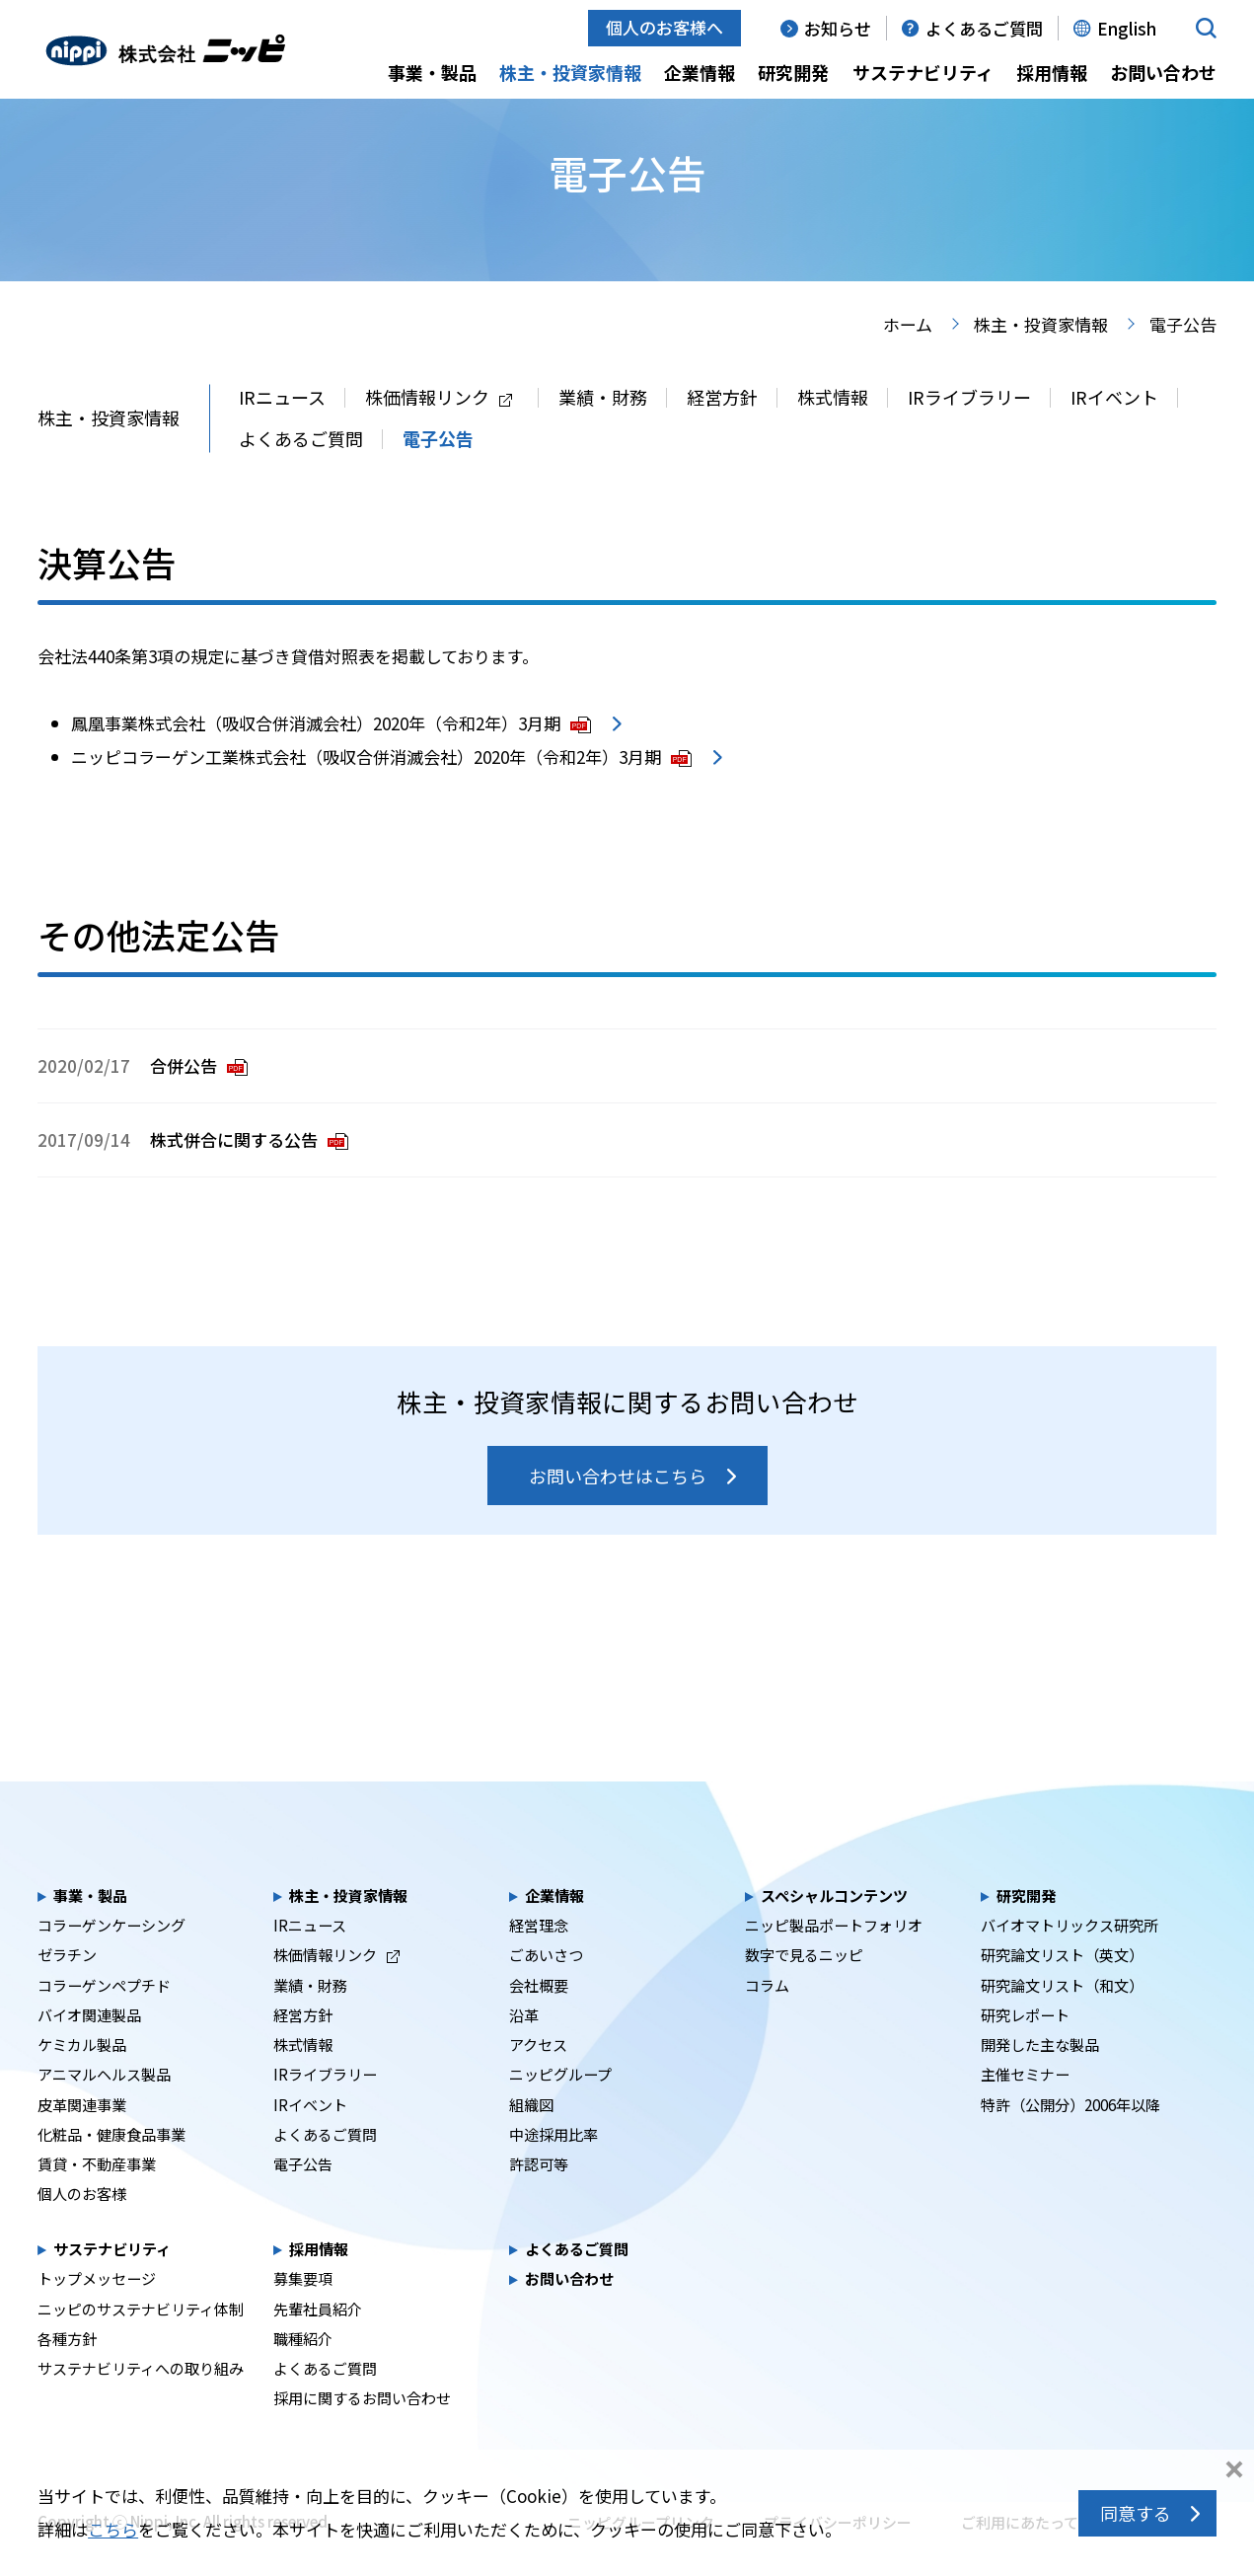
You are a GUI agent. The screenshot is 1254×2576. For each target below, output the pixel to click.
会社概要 (538, 2019)
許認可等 (538, 2198)
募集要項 (302, 2312)
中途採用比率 (553, 2168)
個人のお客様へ (664, 27)
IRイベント (1114, 431)
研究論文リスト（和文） (1062, 2019)
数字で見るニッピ (804, 1989)
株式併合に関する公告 (249, 1174)
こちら (113, 2529)
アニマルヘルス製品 (104, 2108)
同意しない (1234, 2471)
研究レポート (1025, 2049)
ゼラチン (67, 1989)
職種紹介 (302, 2373)
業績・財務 (602, 431)
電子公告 (438, 473)
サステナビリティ (923, 72)
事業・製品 (432, 72)
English (1126, 28)
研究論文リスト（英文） (1062, 1989)
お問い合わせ (1163, 72)
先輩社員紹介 (317, 2343)
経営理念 (538, 1959)
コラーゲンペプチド (104, 2019)
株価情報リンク (438, 431)
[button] (1206, 28)
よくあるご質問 (984, 28)
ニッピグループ (560, 2108)
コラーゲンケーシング (111, 1959)
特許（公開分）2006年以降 (1070, 2139)
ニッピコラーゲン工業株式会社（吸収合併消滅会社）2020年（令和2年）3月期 (381, 791)
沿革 (524, 2049)
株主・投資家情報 (570, 72)
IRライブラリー (969, 431)
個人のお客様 (81, 2227)
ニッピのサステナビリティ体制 (140, 2343)
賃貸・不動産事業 (96, 2198)
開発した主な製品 (1040, 2078)
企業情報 (699, 72)
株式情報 (832, 431)
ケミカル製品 (81, 2078)
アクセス (538, 2078)
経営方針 (722, 431)
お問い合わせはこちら (617, 1510)
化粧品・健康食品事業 (111, 2168)
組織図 (531, 2139)
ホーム (907, 358)
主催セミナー (1025, 2108)
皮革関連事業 (81, 2139)
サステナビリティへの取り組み (140, 2402)
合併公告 (199, 1100)
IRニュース (282, 431)
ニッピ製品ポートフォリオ (833, 1959)
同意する (1135, 2513)
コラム (767, 2019)
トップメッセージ (96, 2312)
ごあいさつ (546, 1989)
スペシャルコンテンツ (834, 1929)
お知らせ (837, 28)
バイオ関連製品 (89, 2049)
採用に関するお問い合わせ (362, 2432)
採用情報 (1051, 72)
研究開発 (793, 72)
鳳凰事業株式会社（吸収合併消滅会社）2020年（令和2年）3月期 (331, 757)
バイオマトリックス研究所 (1069, 1959)
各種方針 (67, 2373)
